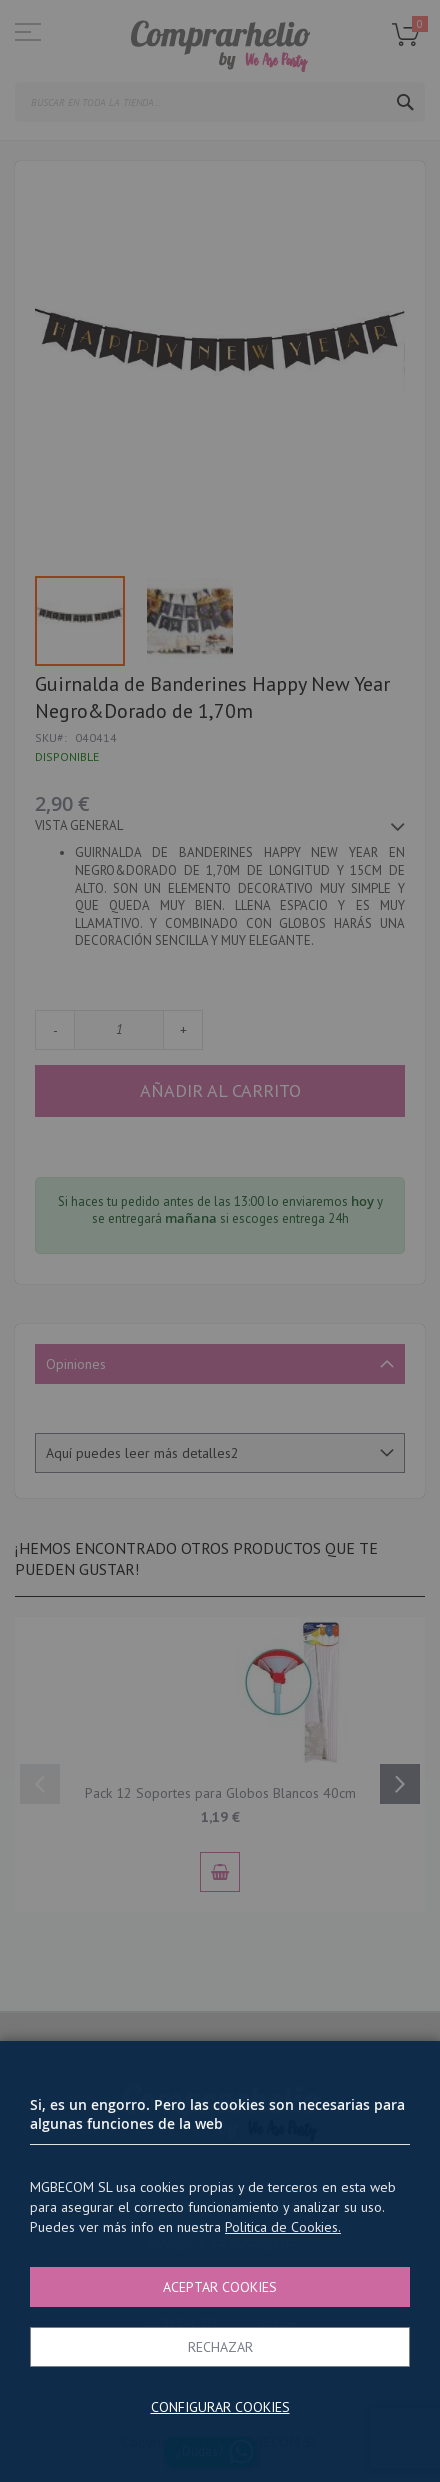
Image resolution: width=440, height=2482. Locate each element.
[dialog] (220, 1241)
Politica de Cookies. (283, 2227)
